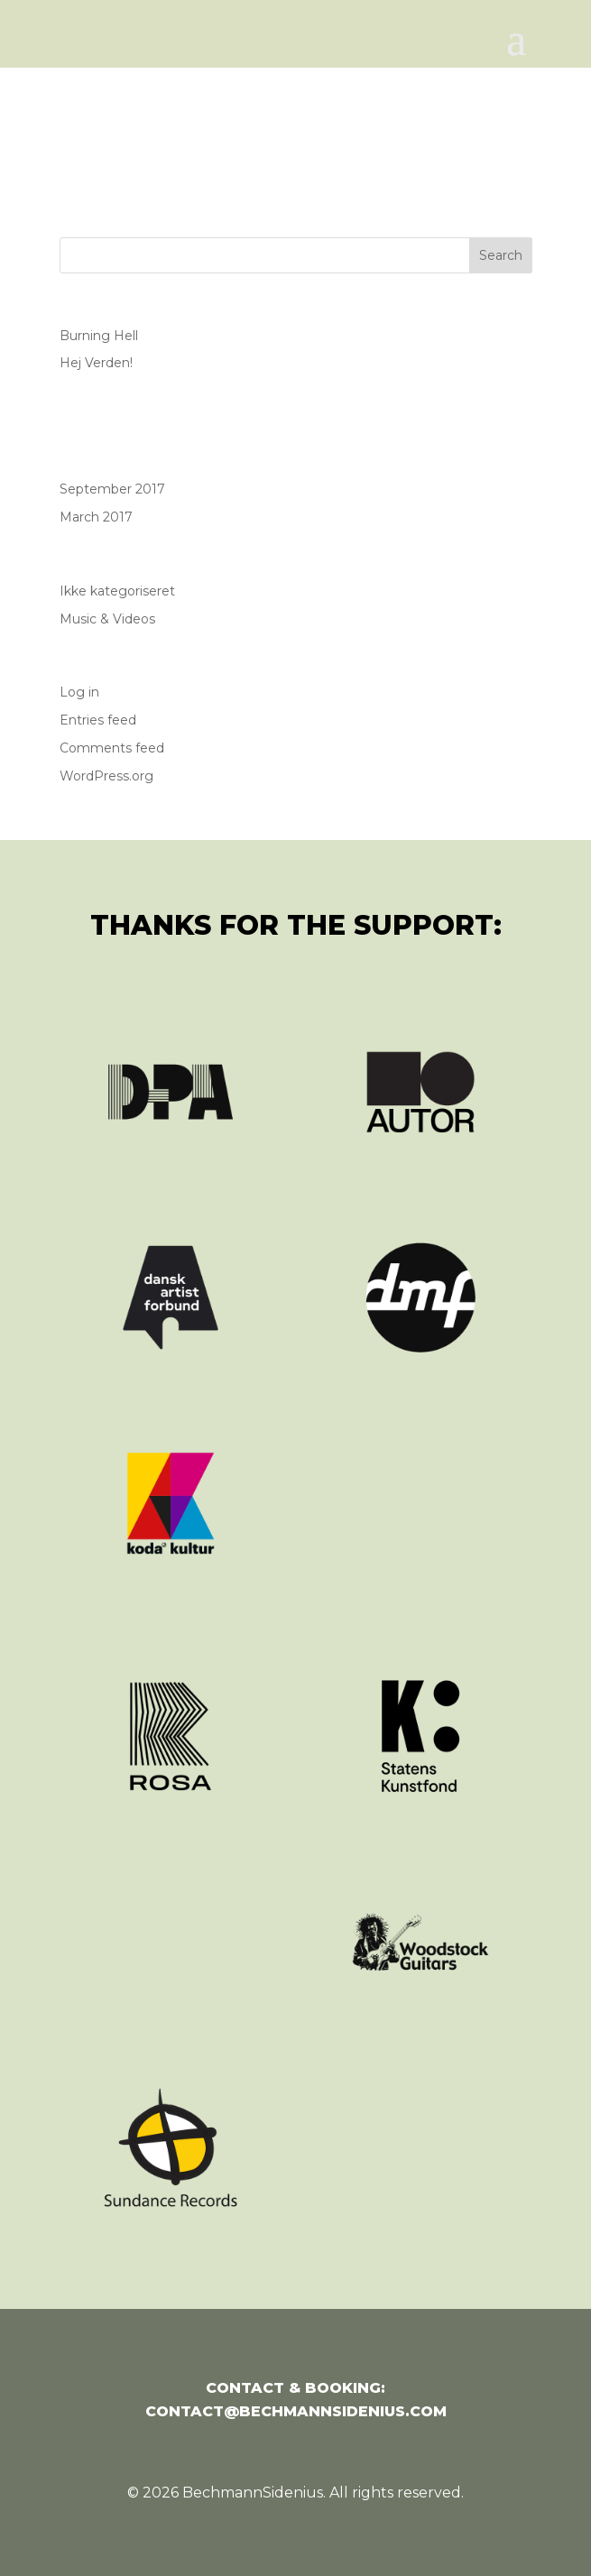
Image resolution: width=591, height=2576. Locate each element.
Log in (79, 692)
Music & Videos (107, 619)
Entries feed (98, 720)
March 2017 (96, 517)
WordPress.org (106, 776)
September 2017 (112, 489)
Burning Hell (99, 336)
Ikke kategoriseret (117, 591)
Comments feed (112, 748)
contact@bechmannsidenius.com (296, 2411)
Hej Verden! (96, 363)
